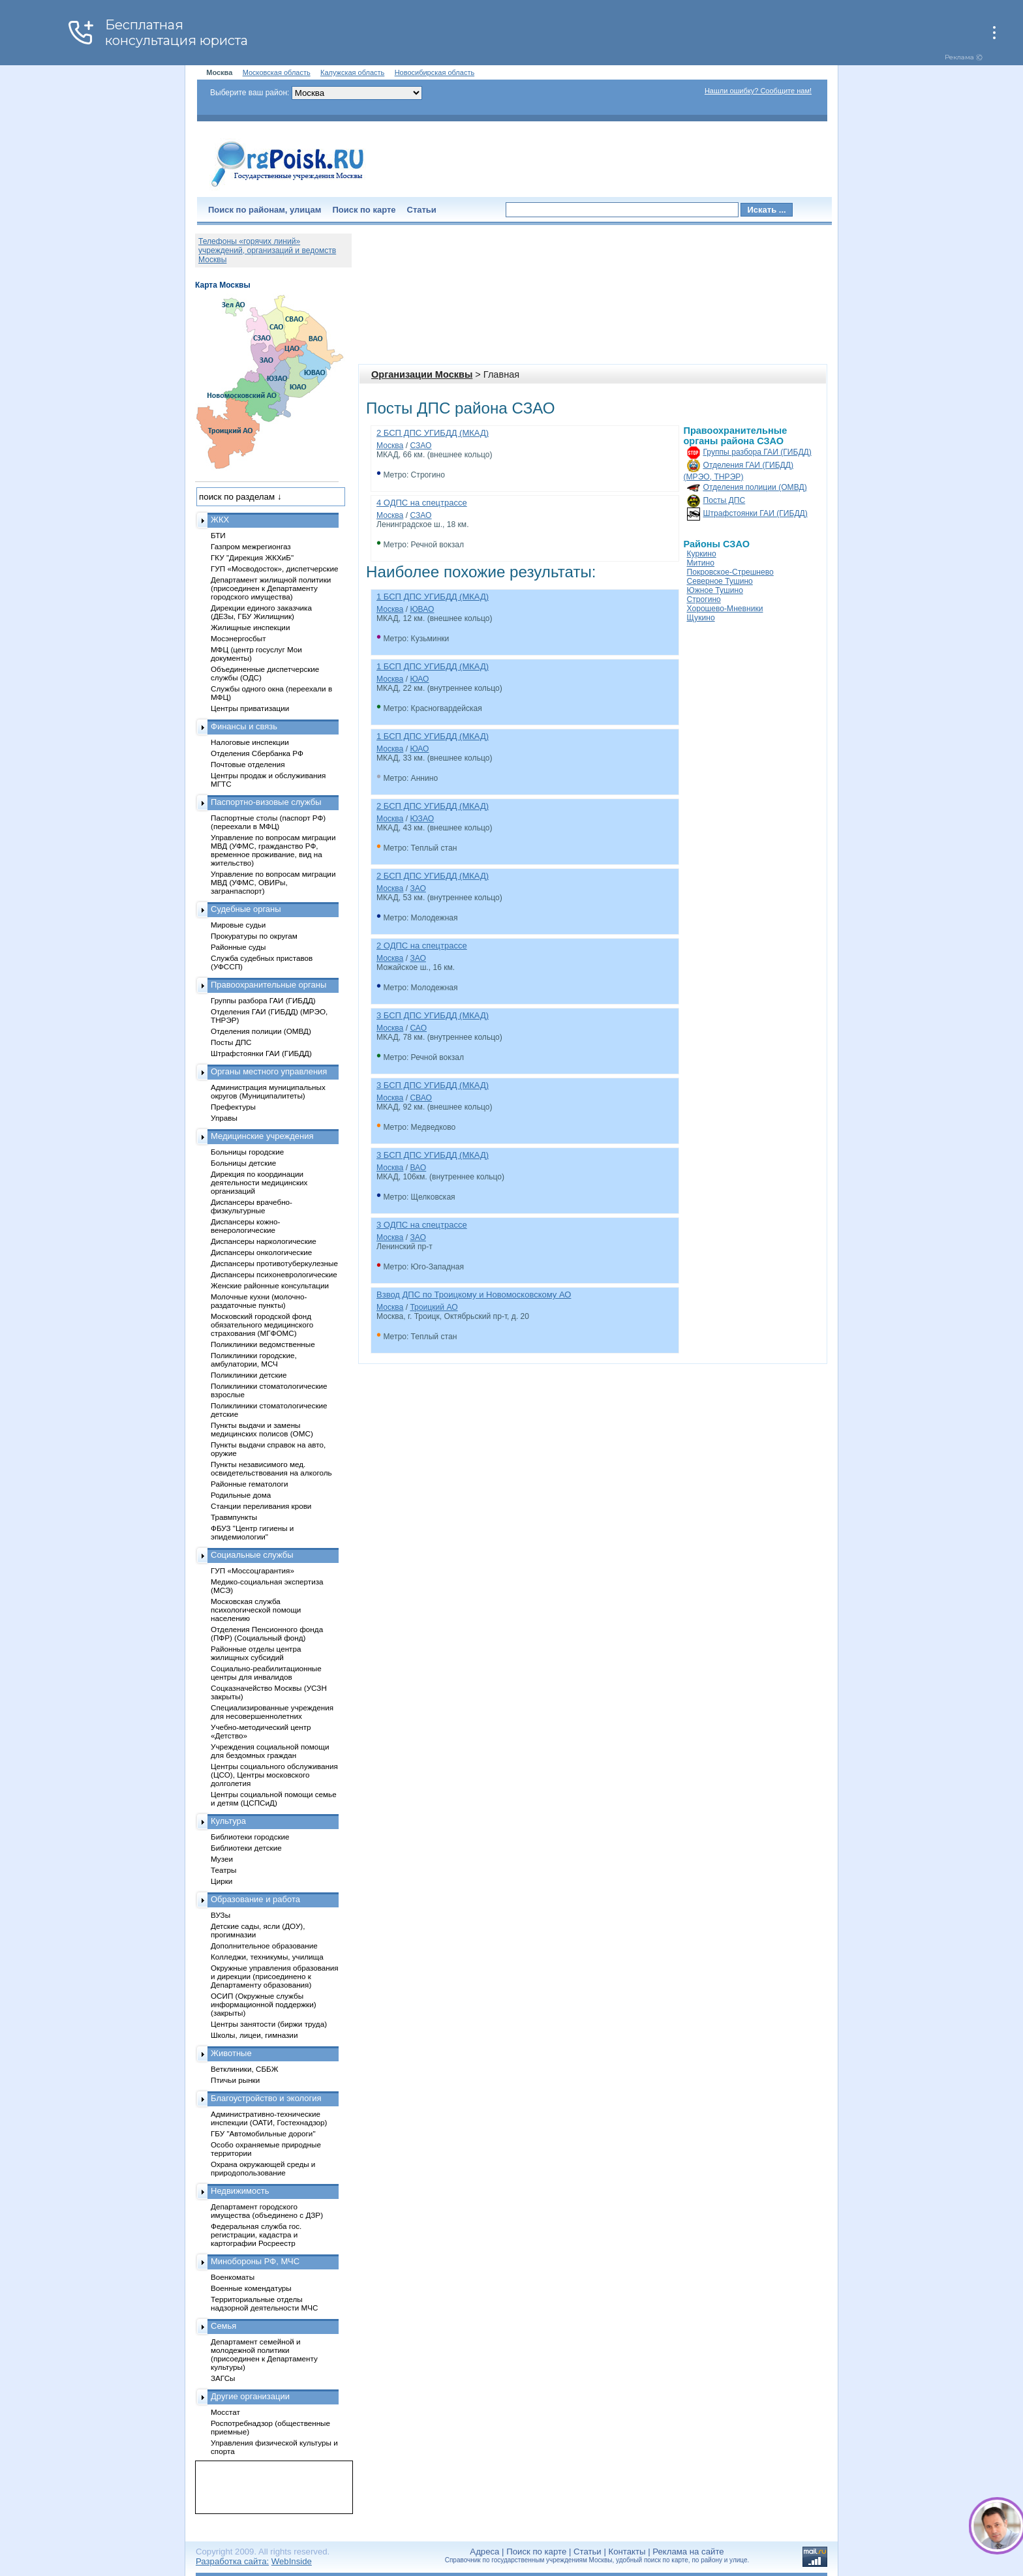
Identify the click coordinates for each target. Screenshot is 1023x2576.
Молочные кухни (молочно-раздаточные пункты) (259, 1300)
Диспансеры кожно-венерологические (245, 1225)
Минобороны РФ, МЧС (255, 2261)
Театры (223, 1870)
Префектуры (233, 1106)
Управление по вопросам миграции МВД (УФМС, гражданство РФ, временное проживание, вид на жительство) (273, 850)
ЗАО (418, 888)
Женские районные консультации (270, 1285)
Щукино (701, 617)
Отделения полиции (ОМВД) (755, 487)
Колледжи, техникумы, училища (267, 1956)
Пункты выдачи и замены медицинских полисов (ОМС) (262, 1429)
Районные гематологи (249, 1483)
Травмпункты (234, 1517)
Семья (223, 2326)
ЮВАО (422, 609)
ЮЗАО (422, 818)
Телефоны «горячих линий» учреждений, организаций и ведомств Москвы (267, 250)
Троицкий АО (433, 1307)
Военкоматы (232, 2277)
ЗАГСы (223, 2378)
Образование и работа (255, 1899)
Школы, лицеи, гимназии (254, 2035)
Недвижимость (240, 2191)
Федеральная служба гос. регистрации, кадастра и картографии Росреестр (256, 2234)
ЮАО (419, 679)
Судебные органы (246, 909)
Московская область (277, 72)
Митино (701, 563)
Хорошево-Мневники (725, 608)
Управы (224, 1118)
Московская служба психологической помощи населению (256, 1609)
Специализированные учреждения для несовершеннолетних (272, 1711)
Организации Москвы (421, 374)
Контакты (627, 2551)
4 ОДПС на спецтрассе (421, 503)
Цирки (221, 1881)
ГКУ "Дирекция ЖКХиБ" (252, 557)
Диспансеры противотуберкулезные (274, 1263)
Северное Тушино (720, 581)
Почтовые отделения (248, 764)
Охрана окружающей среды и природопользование (263, 2168)
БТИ (218, 535)
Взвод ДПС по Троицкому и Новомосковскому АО (473, 1294)
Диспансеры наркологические (263, 1241)
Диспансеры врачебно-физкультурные (251, 1206)
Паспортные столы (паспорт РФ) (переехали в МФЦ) (268, 821)
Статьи (421, 210)
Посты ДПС (724, 500)
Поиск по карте (363, 210)
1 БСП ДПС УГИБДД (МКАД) (432, 596)
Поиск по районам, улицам (264, 210)
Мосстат (225, 2412)
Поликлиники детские (249, 1375)
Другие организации (250, 2396)
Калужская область (352, 72)
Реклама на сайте (688, 2551)
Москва (389, 445)
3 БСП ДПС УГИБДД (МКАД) (432, 1015)
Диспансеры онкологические (261, 1252)
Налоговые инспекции (250, 742)
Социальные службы (252, 1555)
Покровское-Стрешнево (730, 572)
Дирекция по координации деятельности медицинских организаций (259, 1182)
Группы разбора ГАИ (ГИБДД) (757, 452)
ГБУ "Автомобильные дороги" (263, 2133)
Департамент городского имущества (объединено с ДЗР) (267, 2210)
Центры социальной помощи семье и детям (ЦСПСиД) (274, 1798)
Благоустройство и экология (266, 2098)
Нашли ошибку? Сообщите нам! (758, 91)
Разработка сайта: (232, 2561)
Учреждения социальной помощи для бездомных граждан (270, 1750)
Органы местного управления (269, 1071)
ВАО (418, 1167)
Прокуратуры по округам (254, 936)
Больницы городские (247, 1151)
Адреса (484, 2551)
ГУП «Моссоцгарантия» (252, 1570)
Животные (231, 2053)
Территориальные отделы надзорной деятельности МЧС (264, 2303)
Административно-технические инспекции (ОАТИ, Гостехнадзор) (269, 2118)
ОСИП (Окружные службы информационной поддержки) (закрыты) (263, 2004)
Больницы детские (243, 1163)
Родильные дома (241, 1495)
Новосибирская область (435, 72)
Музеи (222, 1859)
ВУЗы (220, 1915)
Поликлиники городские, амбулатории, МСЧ (254, 1359)
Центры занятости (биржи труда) (269, 2024)
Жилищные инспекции (250, 627)
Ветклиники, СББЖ (245, 2069)
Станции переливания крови (261, 1506)
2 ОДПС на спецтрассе (421, 945)
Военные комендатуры (251, 2288)
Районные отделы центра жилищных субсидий (256, 1652)
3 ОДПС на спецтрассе (421, 1225)
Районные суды (238, 947)
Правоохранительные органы (268, 985)
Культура (228, 1821)
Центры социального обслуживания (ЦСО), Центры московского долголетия (274, 1774)
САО (418, 1028)
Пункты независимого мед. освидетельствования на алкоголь (271, 1468)
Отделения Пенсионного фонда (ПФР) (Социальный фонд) (267, 1633)
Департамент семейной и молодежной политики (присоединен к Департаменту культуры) (264, 2354)
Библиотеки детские (246, 1847)
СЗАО (420, 445)
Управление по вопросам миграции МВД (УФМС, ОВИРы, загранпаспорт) (273, 882)
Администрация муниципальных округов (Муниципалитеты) (268, 1091)
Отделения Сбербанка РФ (257, 753)
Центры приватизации (250, 708)
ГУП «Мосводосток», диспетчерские (275, 568)
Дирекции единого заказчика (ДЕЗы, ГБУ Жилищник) (261, 611)
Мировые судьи (238, 924)
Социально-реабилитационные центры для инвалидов (266, 1672)
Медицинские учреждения (262, 1136)
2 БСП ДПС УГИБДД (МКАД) (432, 433)
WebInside (291, 2561)
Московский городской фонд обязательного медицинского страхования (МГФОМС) (262, 1324)
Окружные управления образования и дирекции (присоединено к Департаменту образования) (275, 1976)
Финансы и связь (244, 726)
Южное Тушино (715, 590)
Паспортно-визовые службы (266, 802)
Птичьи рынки (235, 2080)
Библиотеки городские (250, 1836)
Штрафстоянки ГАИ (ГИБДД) (755, 513)
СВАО (421, 1097)
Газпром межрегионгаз (251, 546)
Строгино (704, 599)
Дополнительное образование (264, 1945)
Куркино (701, 553)
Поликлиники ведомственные (263, 1344)
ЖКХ (220, 519)
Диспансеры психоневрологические (274, 1274)
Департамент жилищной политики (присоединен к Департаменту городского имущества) (271, 588)
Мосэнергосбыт (238, 638)
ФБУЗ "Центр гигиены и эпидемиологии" (252, 1532)
